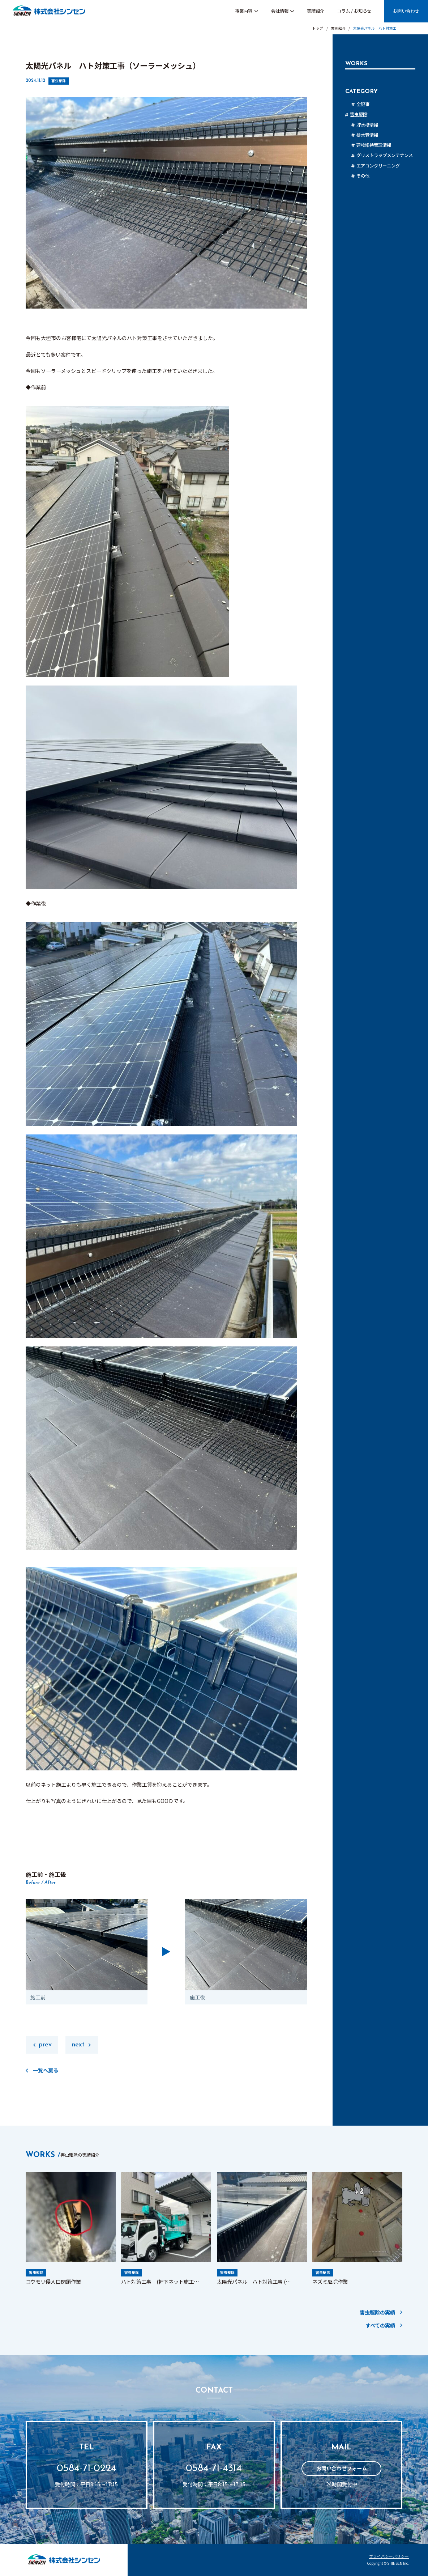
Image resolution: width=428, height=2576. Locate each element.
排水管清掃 (367, 135)
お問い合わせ (406, 11)
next (78, 2045)
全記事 (362, 104)
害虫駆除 (58, 80)
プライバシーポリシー (389, 2557)
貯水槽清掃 (367, 125)
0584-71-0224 (86, 2468)
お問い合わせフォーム (341, 2468)
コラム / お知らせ (354, 11)
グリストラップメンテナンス (384, 155)
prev (45, 2045)
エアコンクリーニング (378, 166)
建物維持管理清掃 (373, 145)
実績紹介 (315, 11)
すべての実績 (380, 2325)
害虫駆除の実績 (377, 2312)
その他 (362, 176)
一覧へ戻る (45, 2070)
